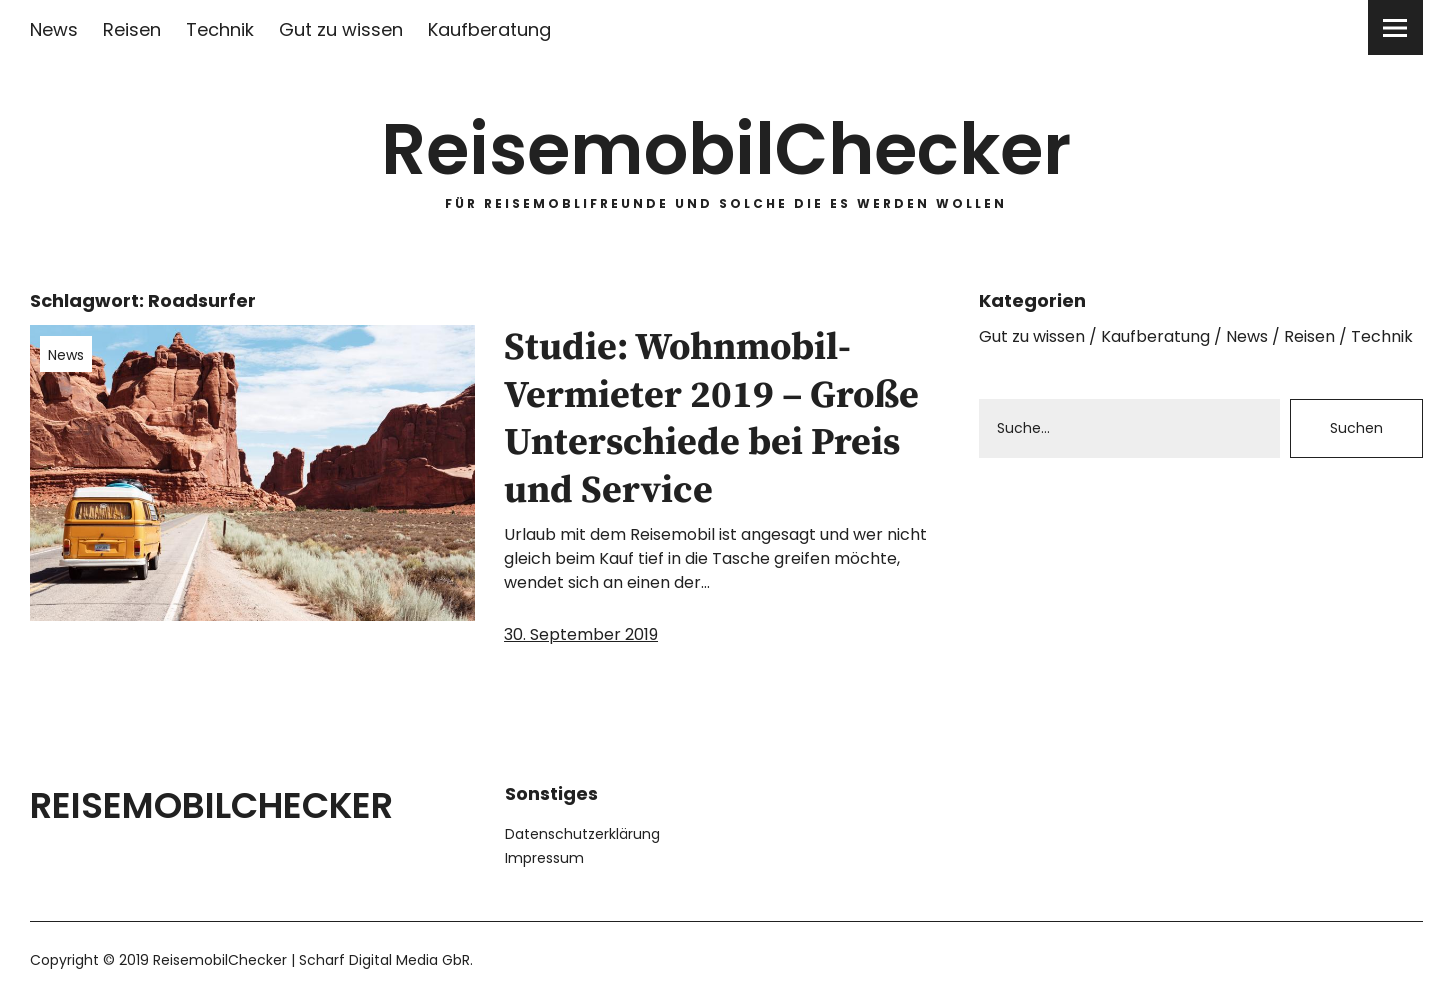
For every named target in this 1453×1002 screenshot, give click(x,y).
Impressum (544, 858)
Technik (220, 29)
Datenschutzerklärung (582, 834)
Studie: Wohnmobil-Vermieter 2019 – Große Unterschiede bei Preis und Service (711, 419)
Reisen (132, 29)
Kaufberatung (489, 29)
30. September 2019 (581, 634)
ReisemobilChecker (726, 149)
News (54, 29)
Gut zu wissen (341, 29)
